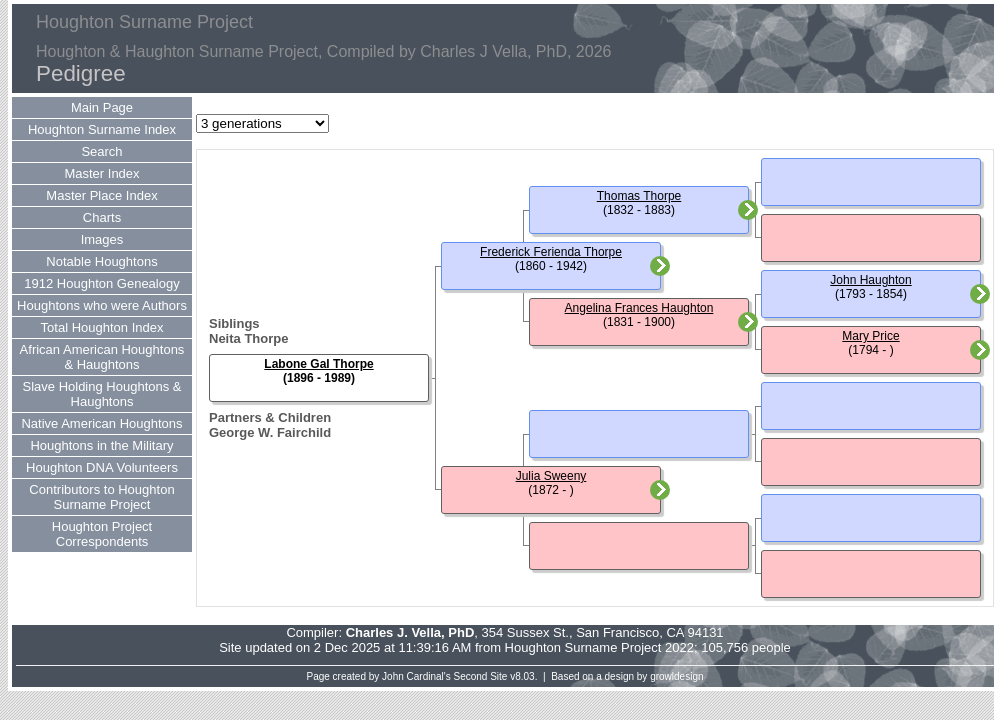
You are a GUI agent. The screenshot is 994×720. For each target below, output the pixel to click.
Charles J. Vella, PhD (410, 632)
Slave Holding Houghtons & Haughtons (102, 394)
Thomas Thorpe (639, 196)
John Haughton (870, 280)
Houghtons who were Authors (102, 305)
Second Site (481, 676)
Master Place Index (101, 195)
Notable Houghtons (101, 261)
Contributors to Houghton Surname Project (101, 497)
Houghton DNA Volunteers (102, 467)
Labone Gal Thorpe (318, 364)
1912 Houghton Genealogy (101, 283)
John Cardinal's (416, 676)
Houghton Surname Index (102, 129)
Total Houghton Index (102, 327)
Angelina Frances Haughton (639, 308)
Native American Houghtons (101, 423)
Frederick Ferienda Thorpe (551, 252)
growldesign (676, 676)
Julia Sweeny (551, 476)
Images (102, 239)
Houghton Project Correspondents (102, 534)
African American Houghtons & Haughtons (102, 357)
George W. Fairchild (270, 432)
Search (101, 151)
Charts (102, 217)
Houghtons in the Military (101, 445)
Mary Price (870, 336)
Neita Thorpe (248, 338)
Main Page (102, 107)
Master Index (101, 173)
